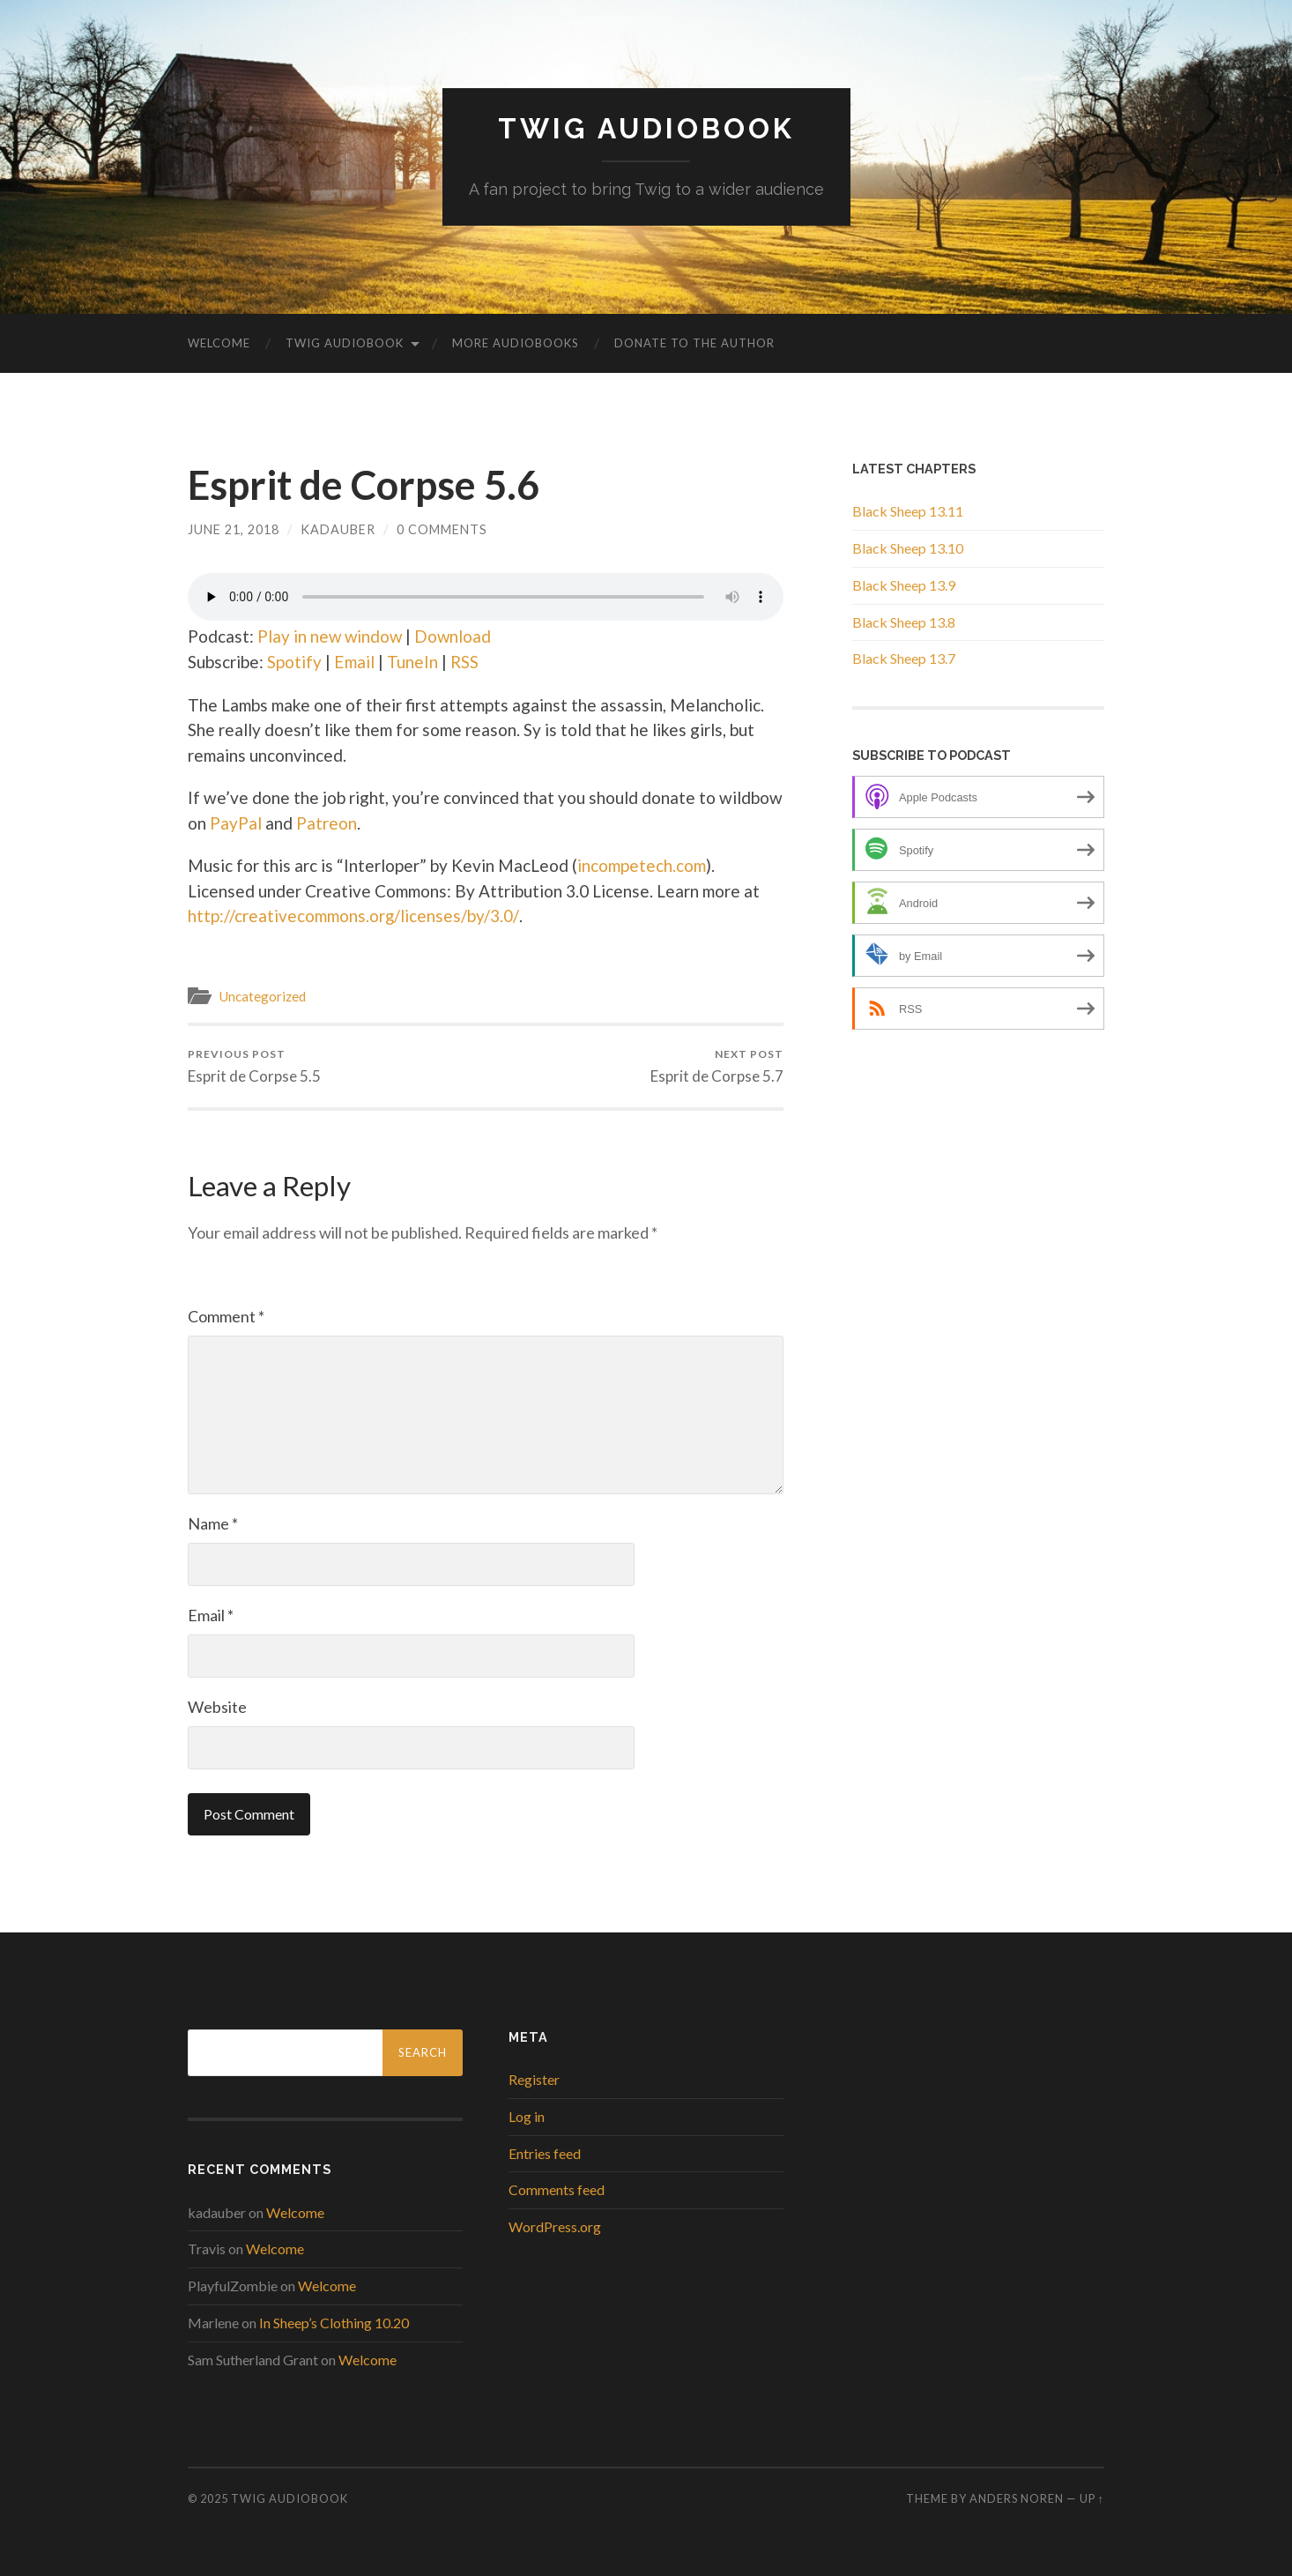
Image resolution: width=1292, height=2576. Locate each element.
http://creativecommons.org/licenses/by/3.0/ (353, 915)
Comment (226, 1316)
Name (213, 1523)
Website (217, 1706)
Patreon (326, 823)
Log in (527, 2116)
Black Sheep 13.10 (907, 548)
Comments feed (557, 2189)
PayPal (236, 823)
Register (534, 2079)
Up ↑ (1092, 2498)
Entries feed (545, 2153)
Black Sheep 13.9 (903, 585)
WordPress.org (555, 2226)
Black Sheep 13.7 (903, 658)
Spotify (294, 661)
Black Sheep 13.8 (903, 622)
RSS (463, 661)
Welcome (219, 343)
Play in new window (331, 636)
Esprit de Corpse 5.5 (254, 1066)
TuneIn (411, 661)
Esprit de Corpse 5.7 (716, 1066)
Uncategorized (263, 996)
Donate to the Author (694, 343)
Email (354, 661)
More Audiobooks (515, 343)
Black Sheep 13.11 (907, 511)
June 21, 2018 (233, 529)
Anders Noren (1016, 2498)
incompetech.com (641, 865)
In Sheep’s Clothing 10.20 (334, 2322)
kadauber (338, 529)
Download (455, 636)
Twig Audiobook (646, 128)
